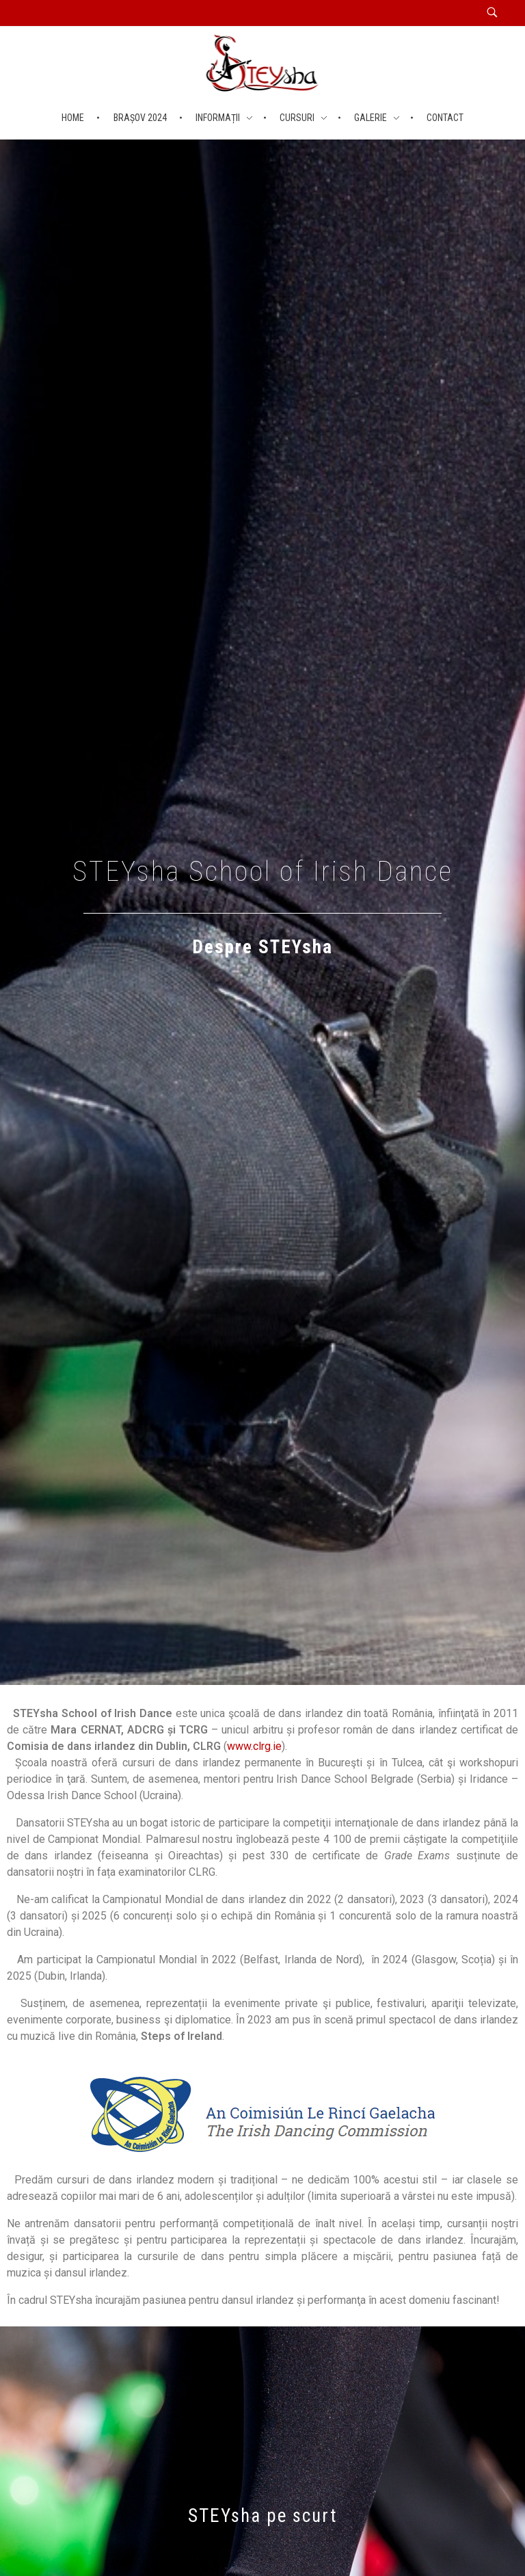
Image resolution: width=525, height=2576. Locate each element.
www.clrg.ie (254, 1746)
